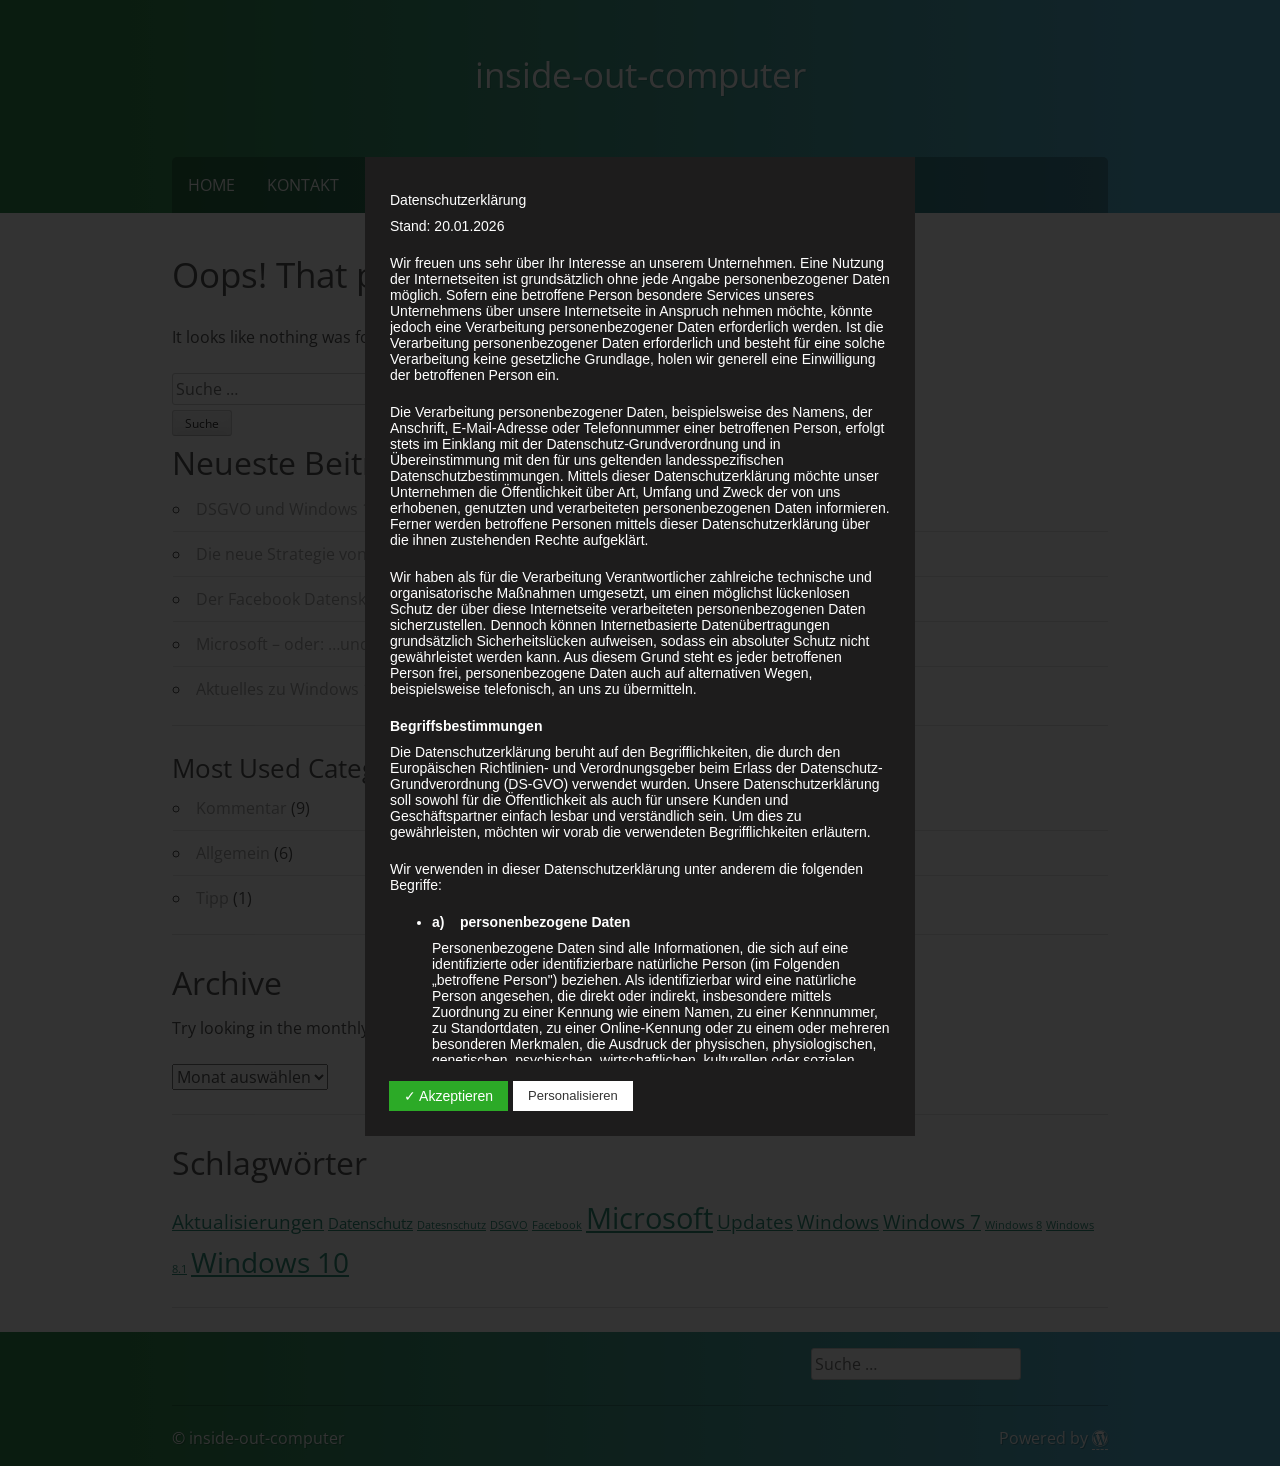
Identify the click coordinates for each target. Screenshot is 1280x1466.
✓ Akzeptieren (448, 1096)
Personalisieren (573, 1095)
